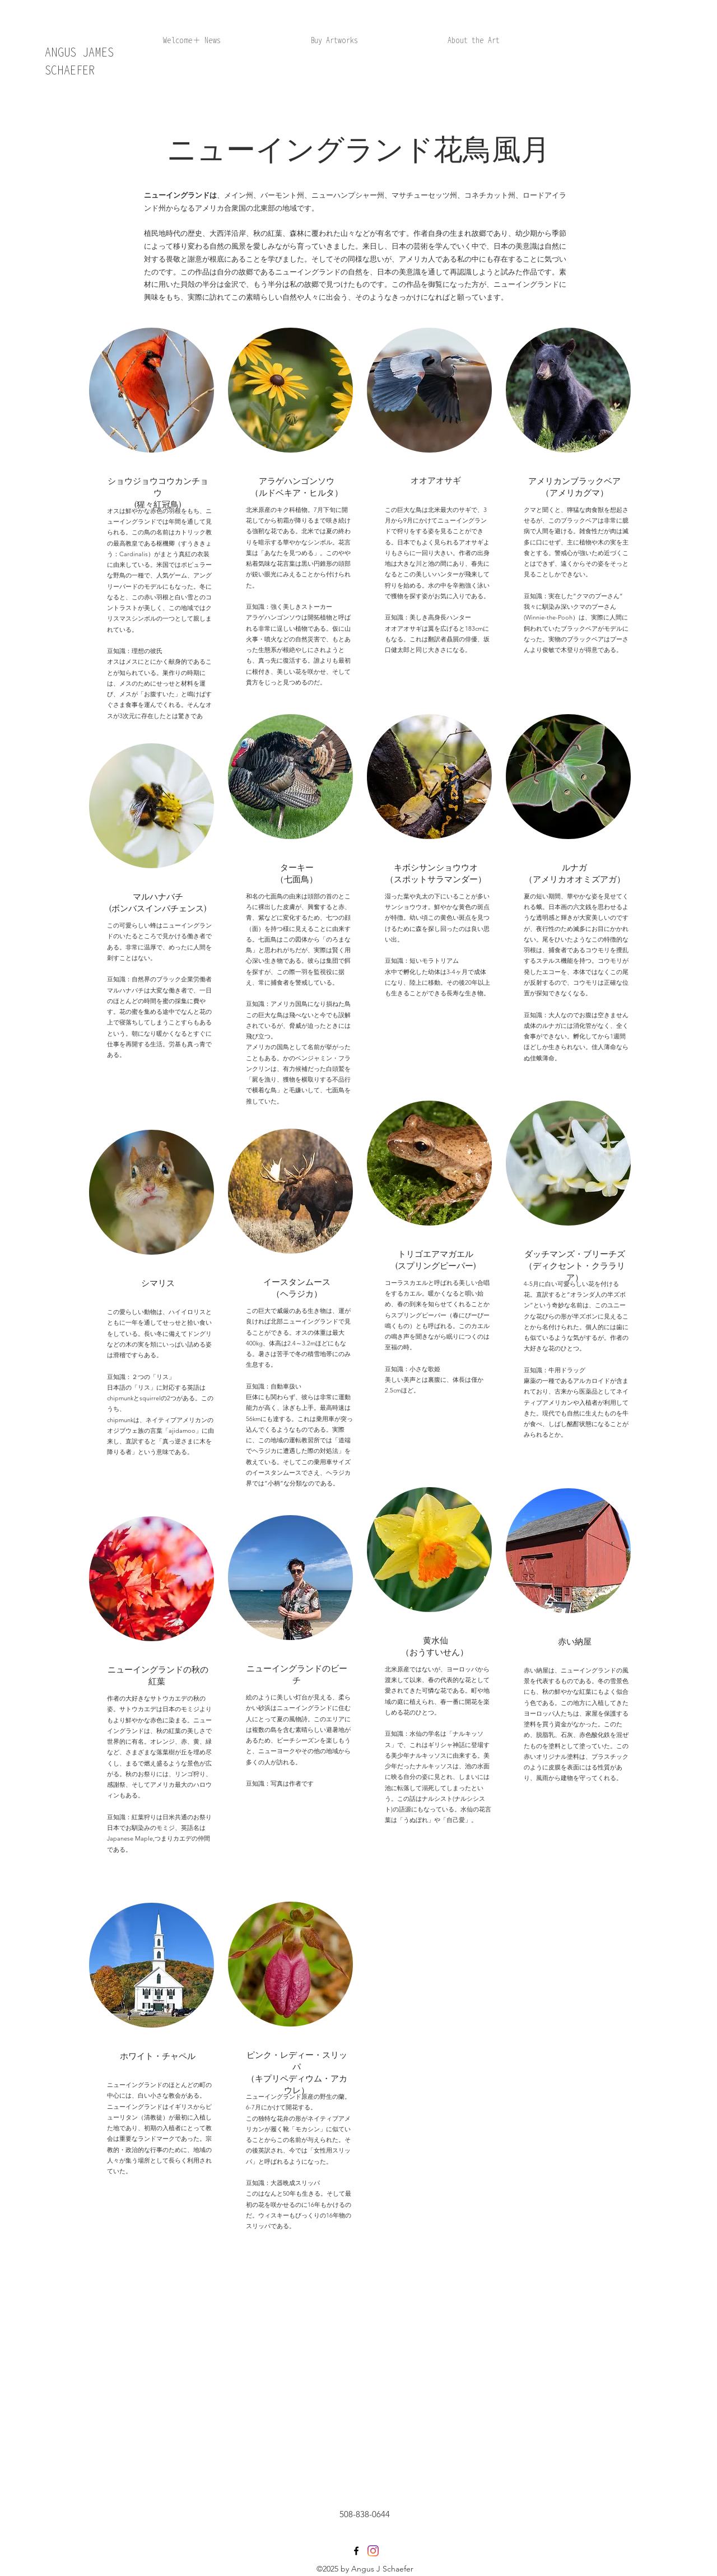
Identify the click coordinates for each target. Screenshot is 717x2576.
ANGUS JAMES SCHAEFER (79, 60)
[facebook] (356, 2550)
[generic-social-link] (373, 2550)
